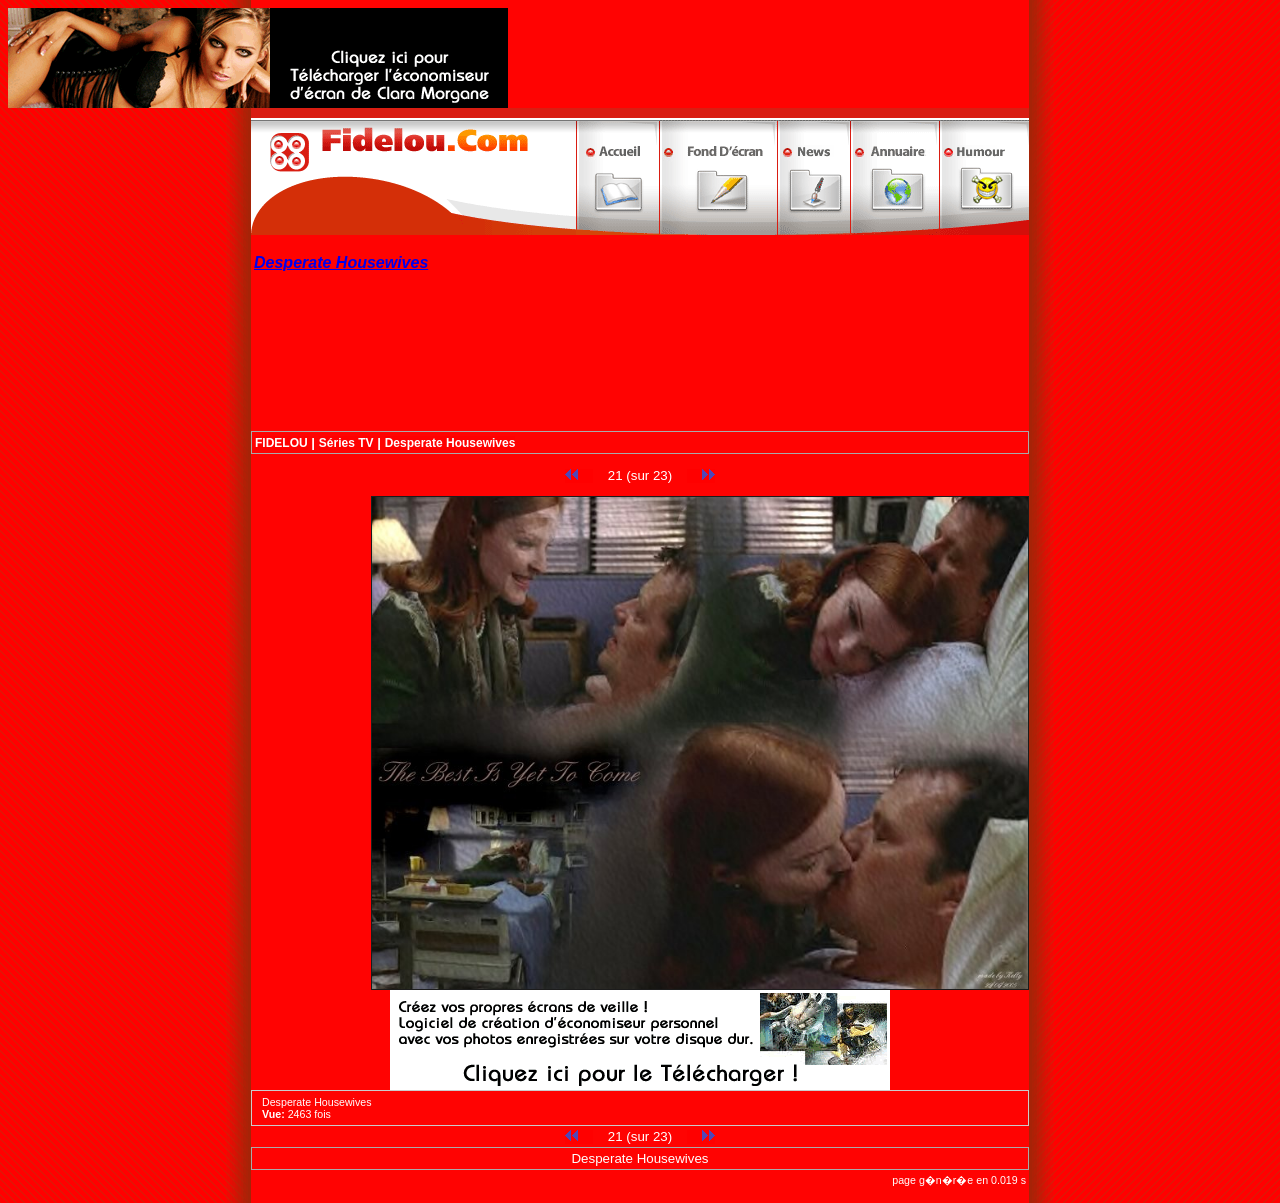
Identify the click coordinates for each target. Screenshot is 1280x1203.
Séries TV (346, 443)
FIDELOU (281, 443)
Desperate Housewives (450, 443)
